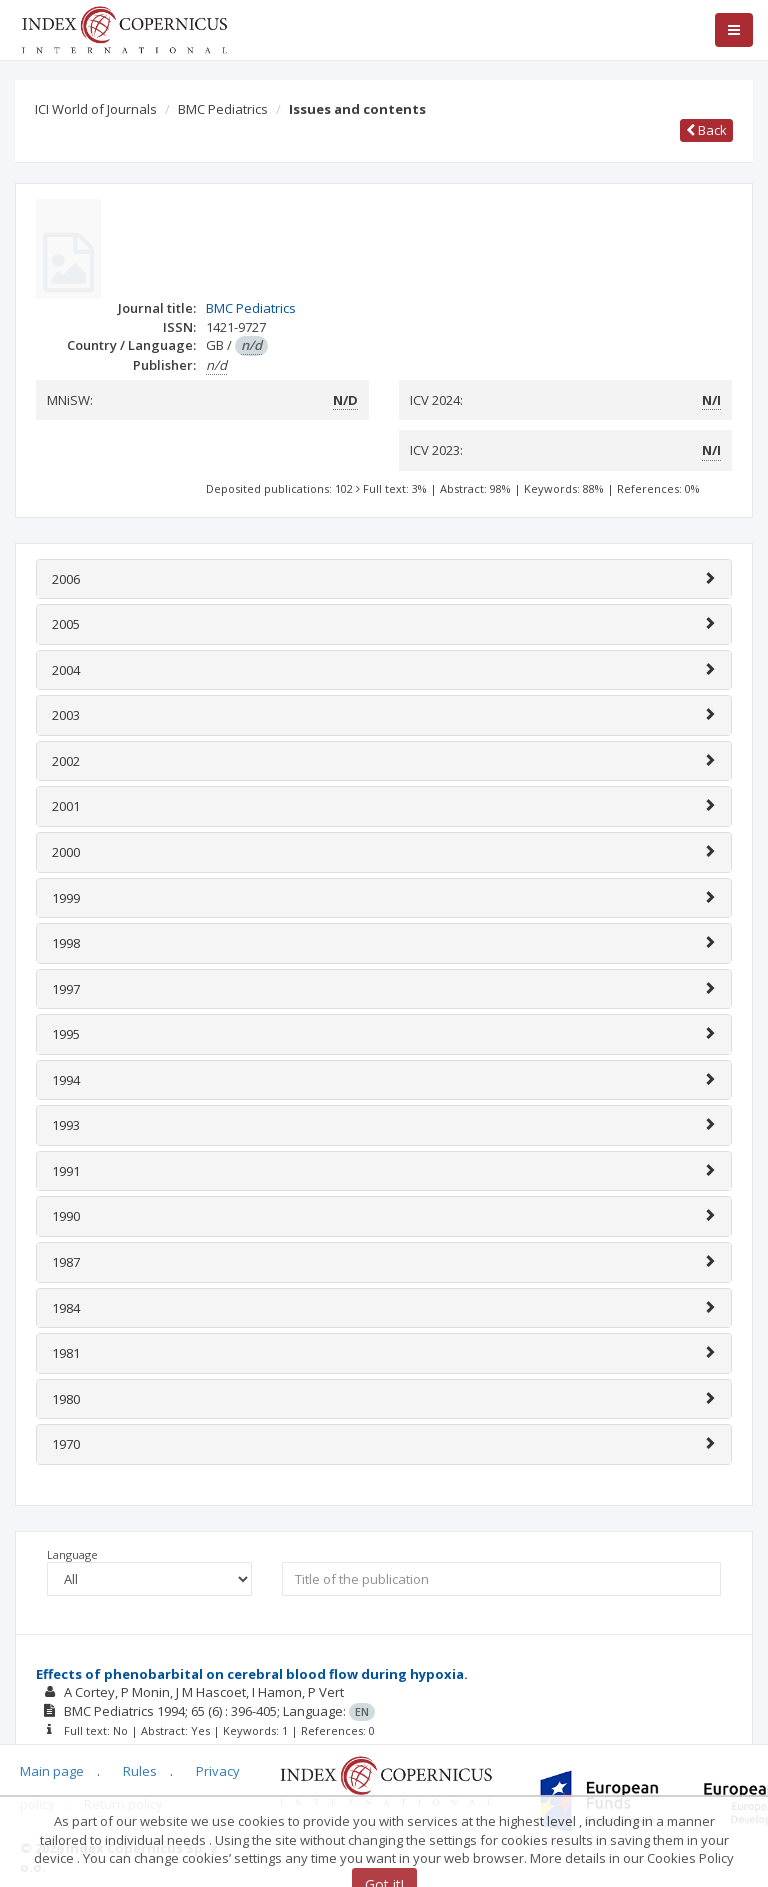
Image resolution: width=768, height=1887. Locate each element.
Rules (140, 1771)
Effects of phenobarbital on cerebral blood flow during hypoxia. (252, 1674)
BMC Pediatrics (223, 109)
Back (706, 130)
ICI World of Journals (96, 109)
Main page (52, 1771)
